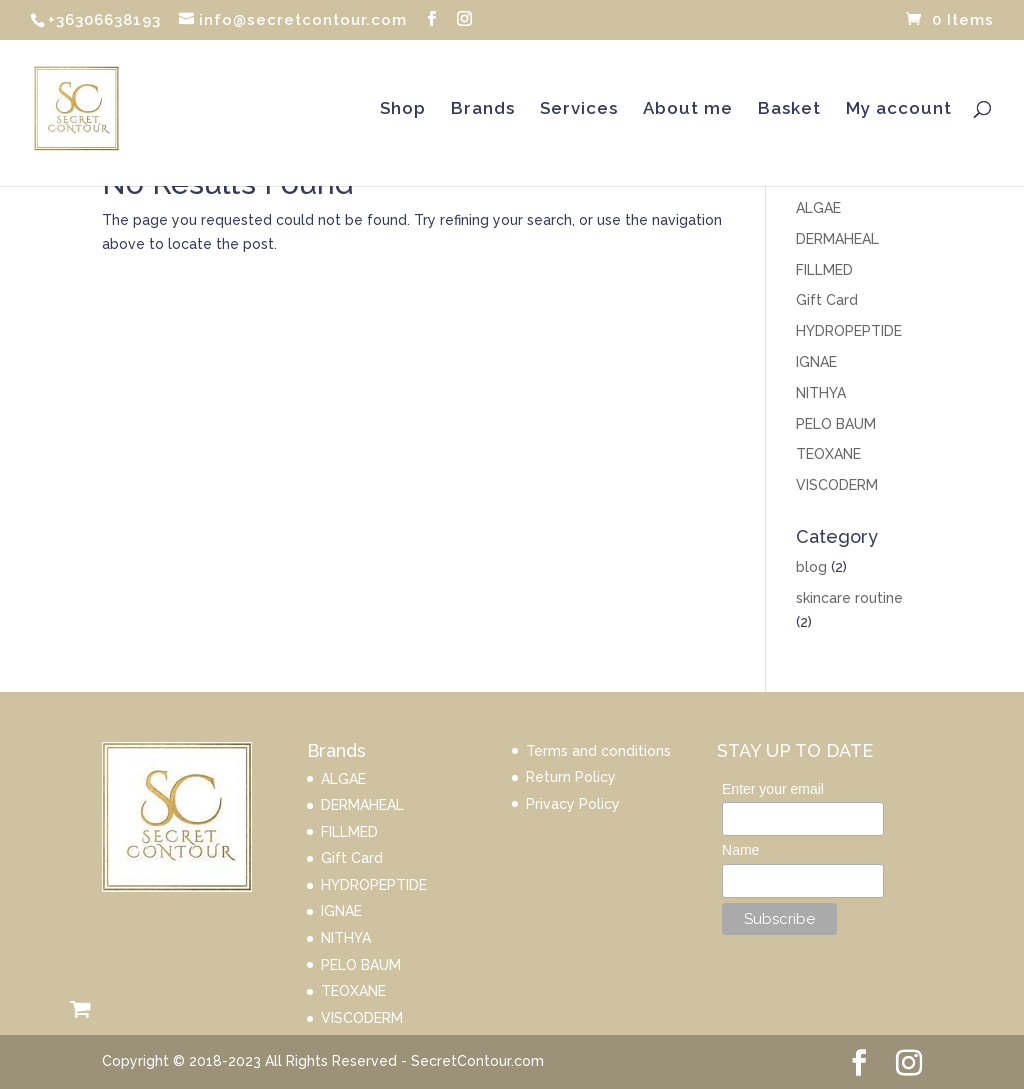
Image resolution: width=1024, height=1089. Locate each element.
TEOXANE (828, 454)
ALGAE (818, 208)
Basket (789, 109)
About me (688, 109)
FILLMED (824, 270)
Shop (403, 109)
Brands (483, 109)
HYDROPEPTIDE (849, 331)
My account (899, 109)
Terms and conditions (598, 751)
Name (740, 850)
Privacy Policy (573, 804)
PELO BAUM (836, 424)
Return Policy (571, 777)
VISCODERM (837, 485)
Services (579, 109)
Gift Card (827, 300)
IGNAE (816, 362)
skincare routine (849, 598)
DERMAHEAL (837, 239)
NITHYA (821, 393)
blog (811, 567)
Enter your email (773, 789)
